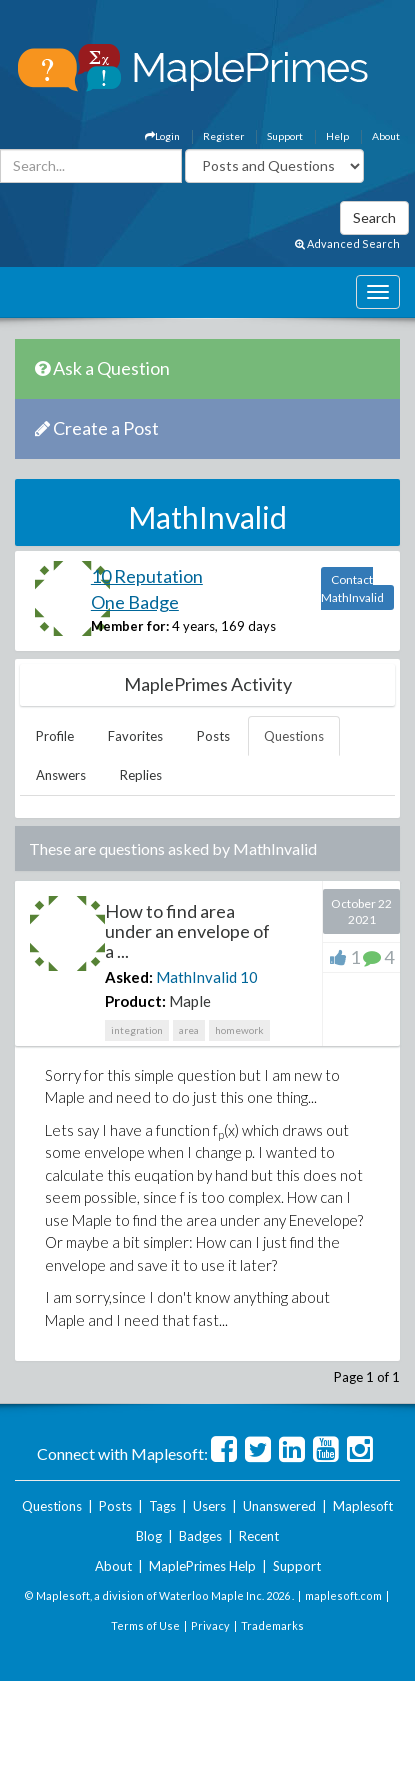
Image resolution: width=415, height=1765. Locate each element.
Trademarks (272, 1625)
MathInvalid (196, 977)
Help (337, 136)
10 (249, 977)
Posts (213, 736)
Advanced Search (347, 243)
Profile (55, 736)
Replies (141, 775)
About (386, 136)
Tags (162, 1506)
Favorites (135, 736)
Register (223, 136)
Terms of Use (145, 1625)
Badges (200, 1536)
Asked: (129, 977)
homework (239, 1030)
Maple (190, 1001)
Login (162, 136)
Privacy (210, 1625)
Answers (61, 775)
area (189, 1030)
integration (137, 1030)
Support (285, 136)
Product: (135, 1001)
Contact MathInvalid (352, 588)
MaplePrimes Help (202, 1566)
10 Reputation (147, 576)
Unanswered (279, 1506)
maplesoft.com (343, 1595)
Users (209, 1506)
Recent (259, 1536)
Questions (294, 736)
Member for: (130, 626)
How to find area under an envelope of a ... (187, 931)
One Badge (135, 602)
